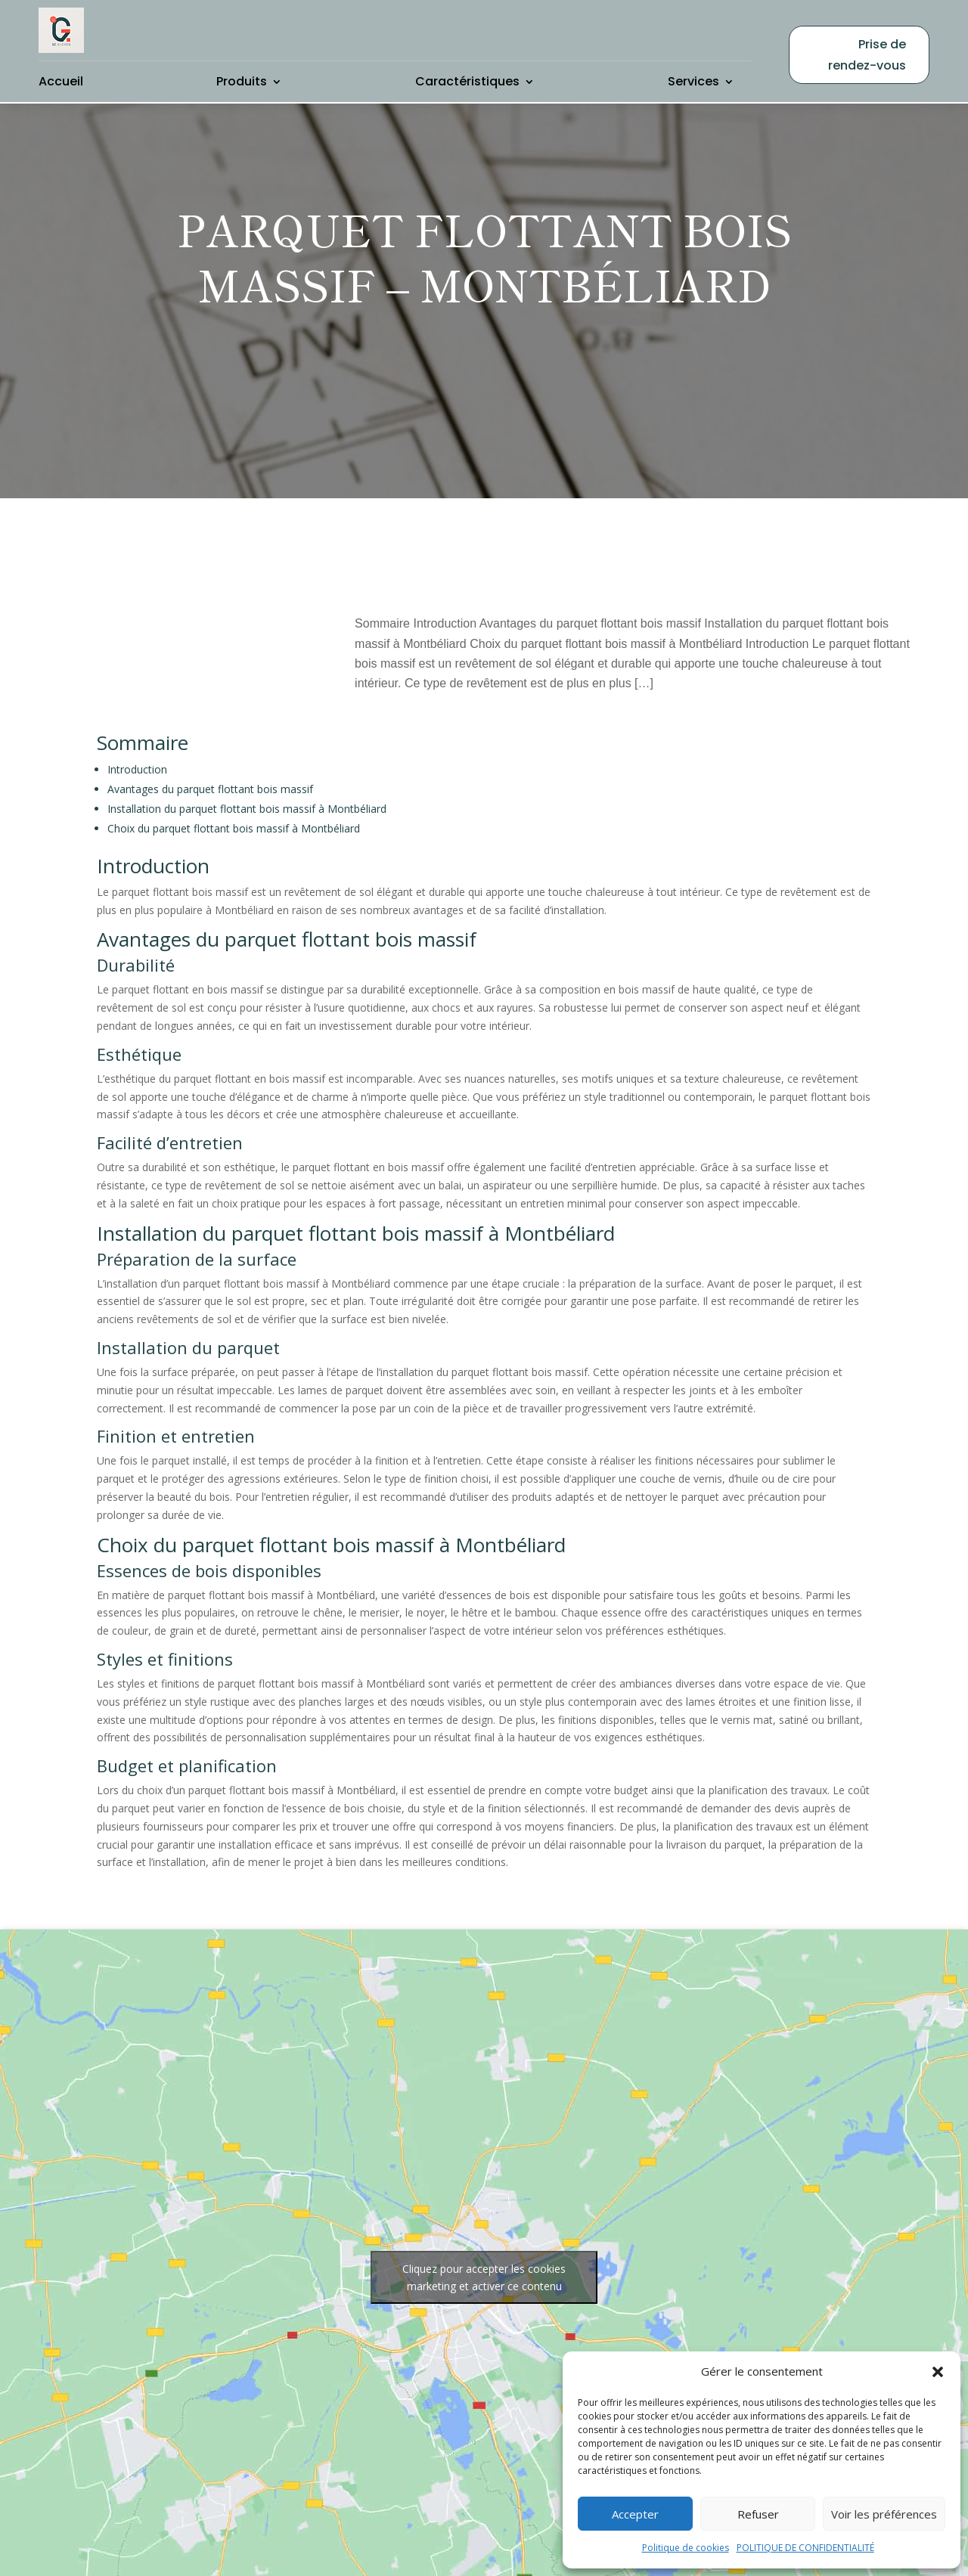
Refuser (758, 2514)
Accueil (61, 81)
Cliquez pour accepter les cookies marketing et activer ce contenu (484, 2248)
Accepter (635, 2514)
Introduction (137, 739)
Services (693, 81)
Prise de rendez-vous (867, 54)
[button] (937, 2371)
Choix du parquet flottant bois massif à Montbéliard (233, 798)
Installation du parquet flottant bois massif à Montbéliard (246, 778)
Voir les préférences (884, 2514)
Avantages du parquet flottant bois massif (210, 759)
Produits (241, 81)
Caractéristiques (467, 81)
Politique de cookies (685, 2547)
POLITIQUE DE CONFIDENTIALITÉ (805, 2547)
